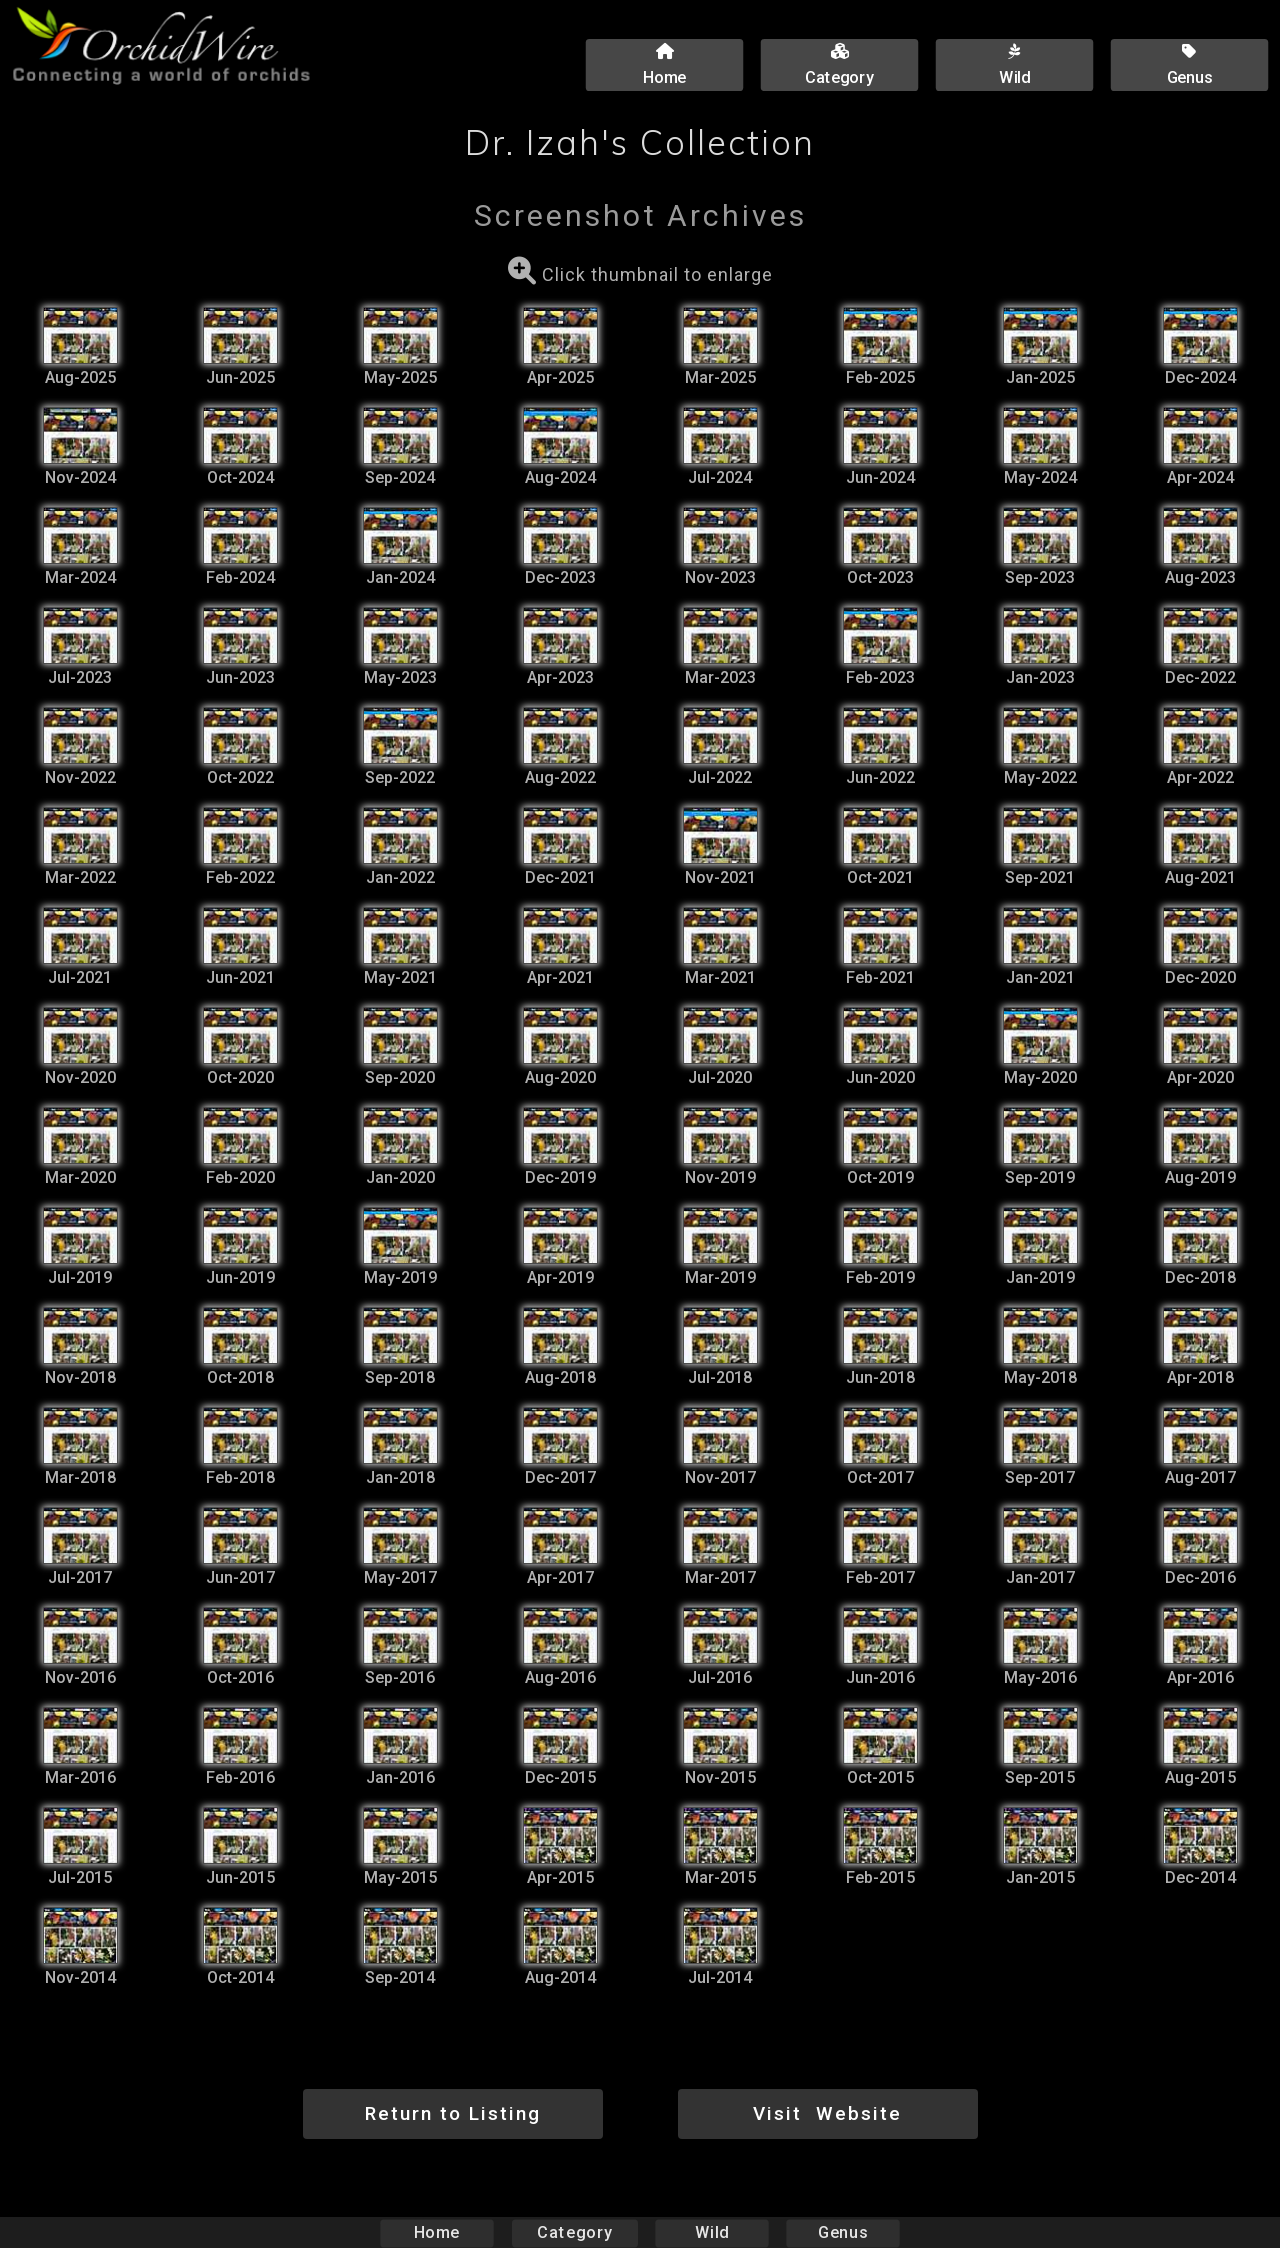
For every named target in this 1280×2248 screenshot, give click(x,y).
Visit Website (827, 2113)
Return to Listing (453, 2113)
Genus (842, 2232)
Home (437, 2232)
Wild (712, 2232)
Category (575, 2232)
